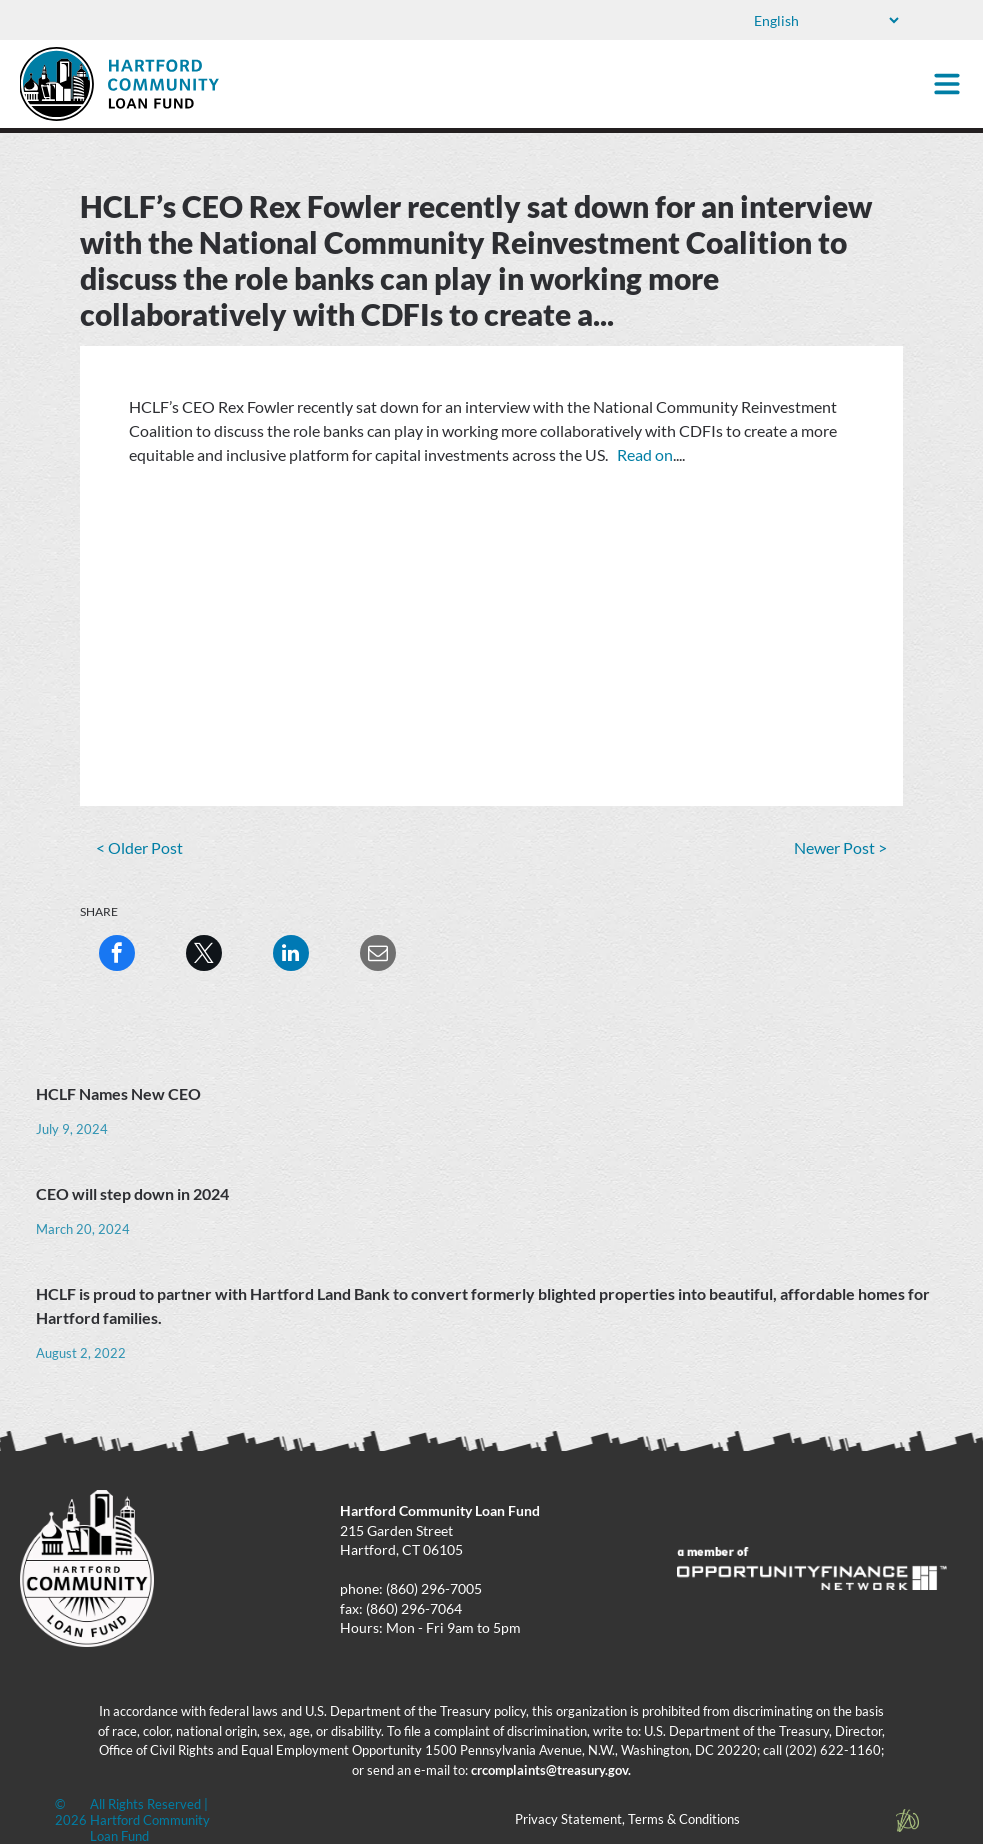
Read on (645, 454)
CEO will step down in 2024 (132, 1193)
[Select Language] (824, 20)
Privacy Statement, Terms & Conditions (627, 1819)
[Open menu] (947, 84)
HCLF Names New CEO (118, 1093)
